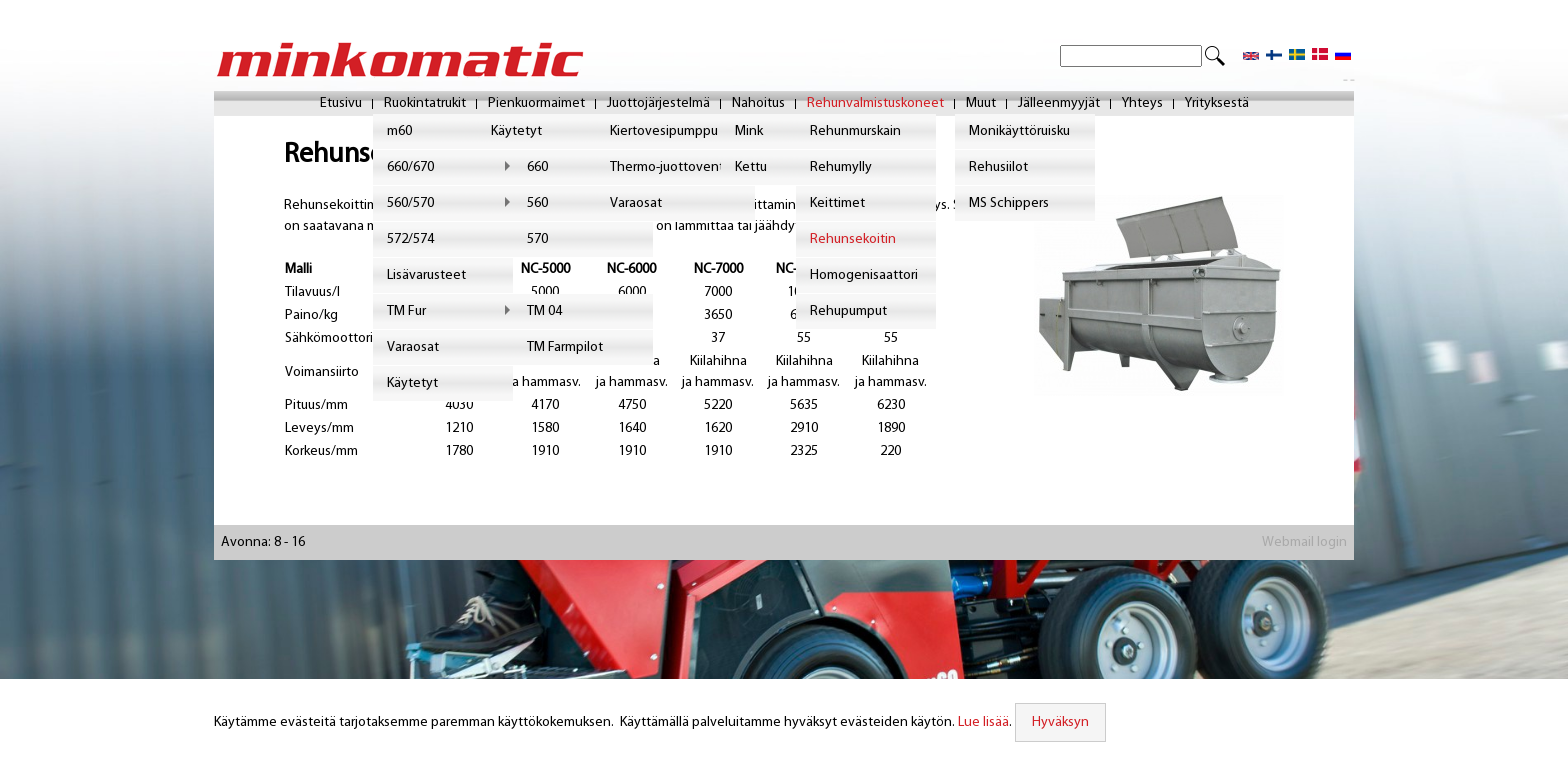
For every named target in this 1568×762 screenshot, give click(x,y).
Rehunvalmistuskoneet (875, 104)
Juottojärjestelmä (658, 104)
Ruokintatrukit (425, 104)
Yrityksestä (1217, 104)
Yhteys (1142, 104)
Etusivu (341, 104)
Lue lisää (981, 722)
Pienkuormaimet (536, 104)
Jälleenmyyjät (1059, 104)
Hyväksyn (1057, 722)
